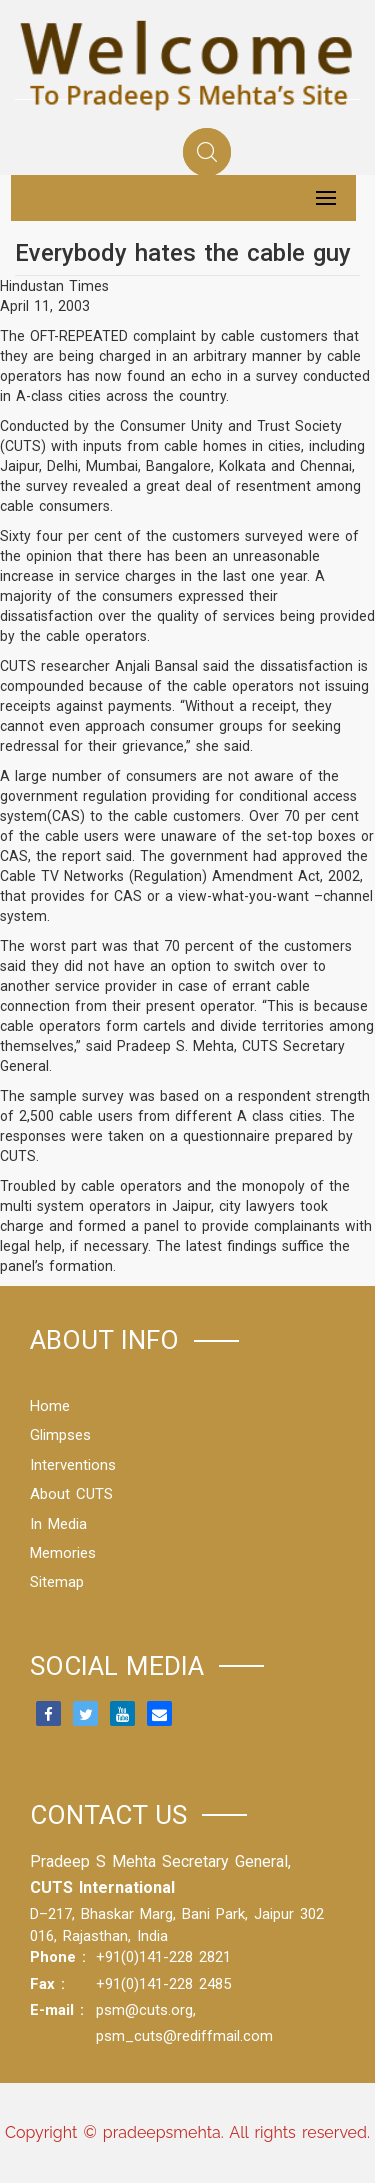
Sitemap (57, 1582)
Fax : (47, 1984)
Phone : (58, 1957)
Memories (63, 1553)
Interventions (73, 1465)
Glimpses (60, 1435)
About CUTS (71, 1494)
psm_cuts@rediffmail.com (184, 2036)
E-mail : (57, 2010)
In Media (58, 1524)
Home (50, 1406)
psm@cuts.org (144, 2010)
